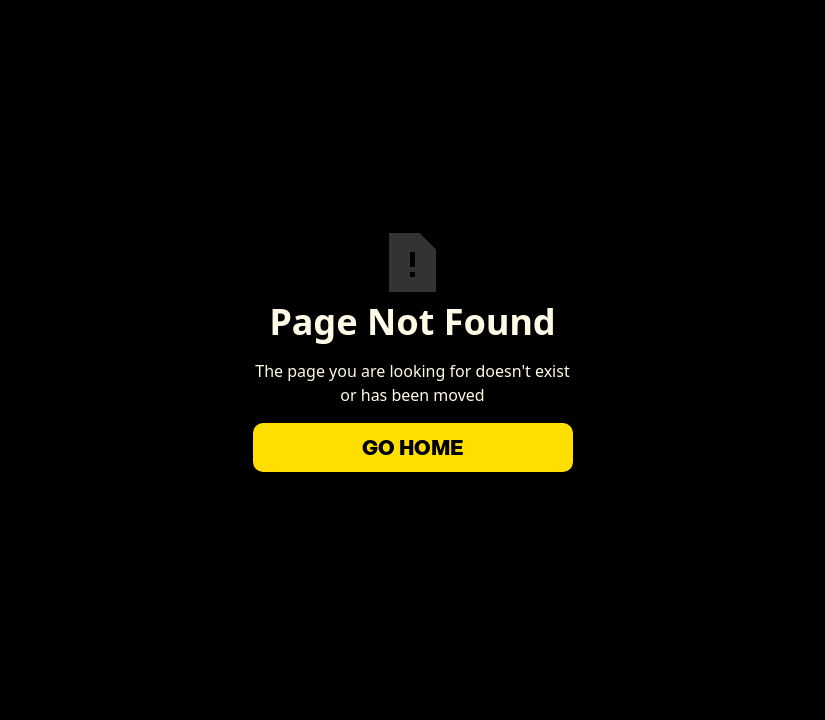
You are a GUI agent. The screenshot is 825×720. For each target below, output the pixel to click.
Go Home (413, 447)
